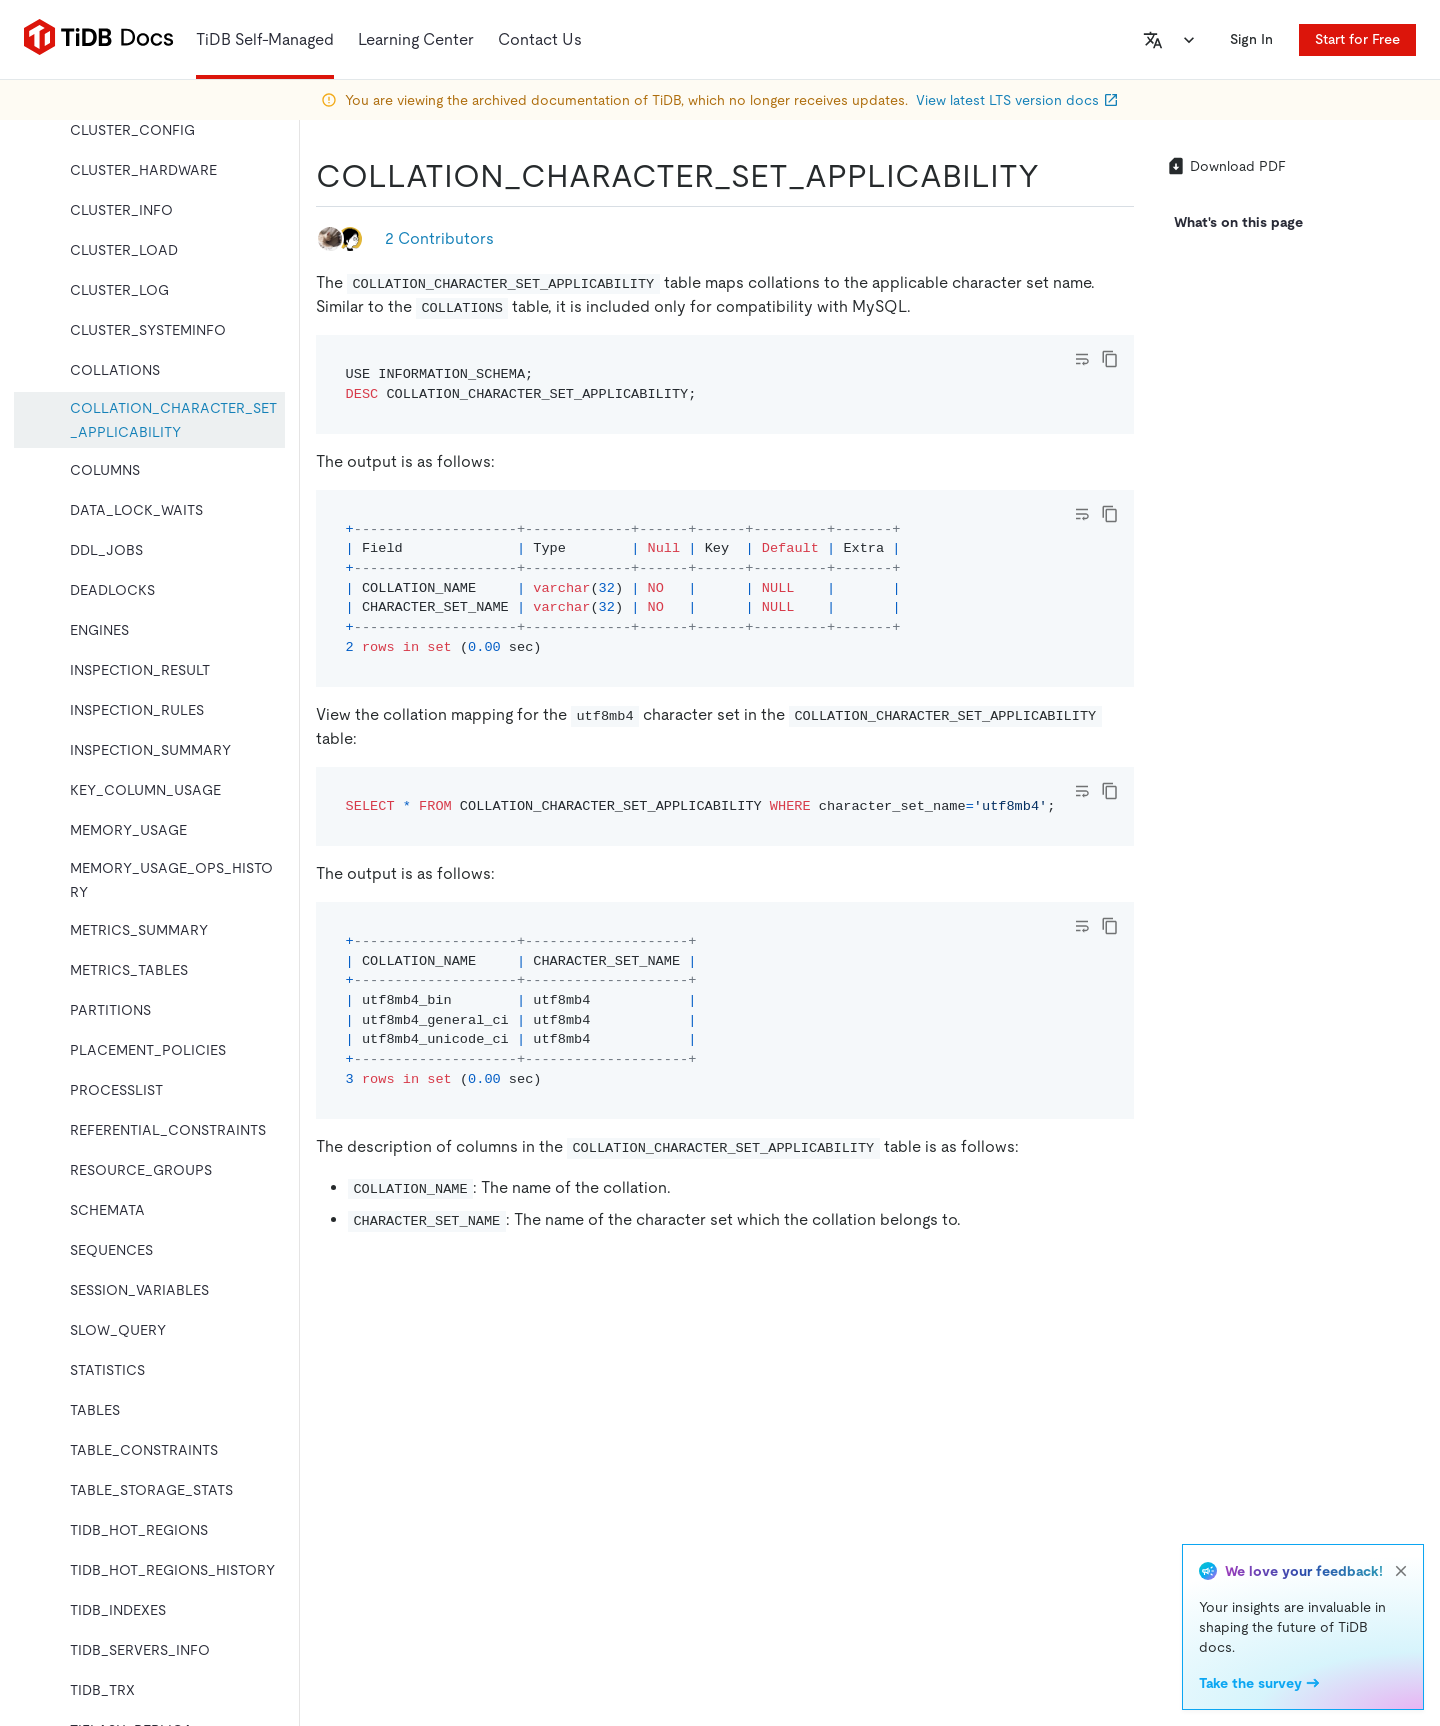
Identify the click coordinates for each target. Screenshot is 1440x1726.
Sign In (1251, 39)
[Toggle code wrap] (1082, 359)
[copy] (1110, 359)
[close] (1401, 1571)
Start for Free (1357, 39)
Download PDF (1226, 166)
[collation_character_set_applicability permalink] (1055, 176)
